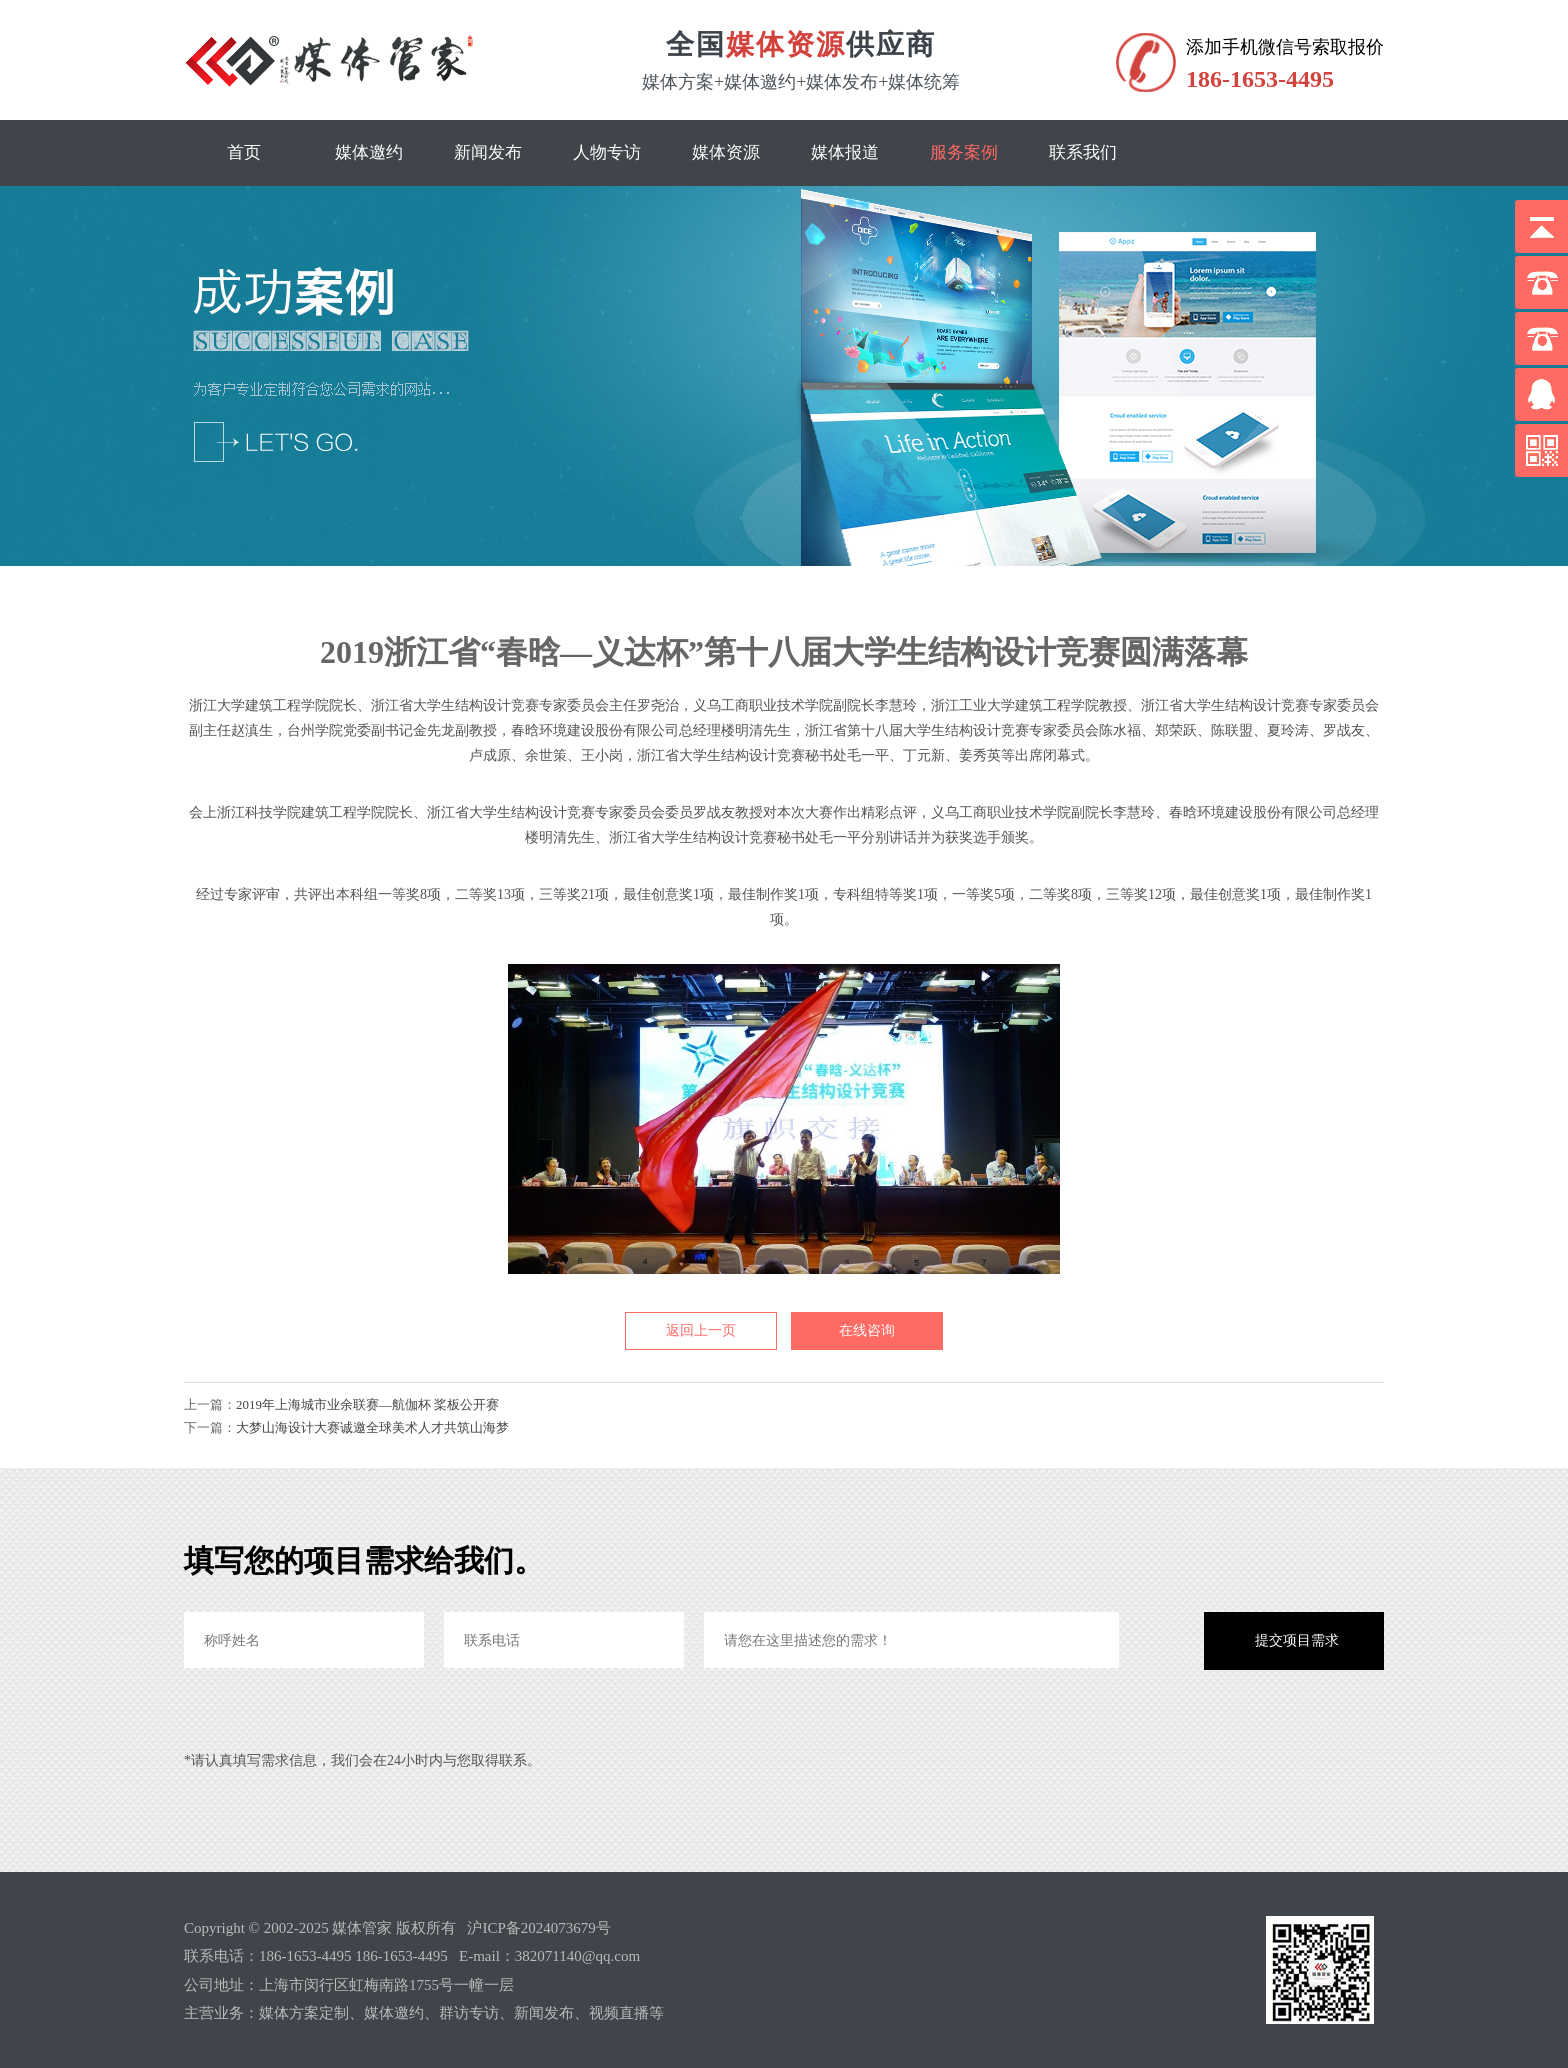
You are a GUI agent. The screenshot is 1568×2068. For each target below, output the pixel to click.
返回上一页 (701, 1330)
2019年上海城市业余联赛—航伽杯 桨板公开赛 (367, 1404)
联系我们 (1083, 152)
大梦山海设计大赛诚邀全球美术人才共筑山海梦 (372, 1427)
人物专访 (607, 152)
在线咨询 (867, 1330)
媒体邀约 (369, 152)
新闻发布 (488, 152)
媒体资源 (726, 152)
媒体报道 (845, 152)
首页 (244, 152)
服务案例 (964, 152)
